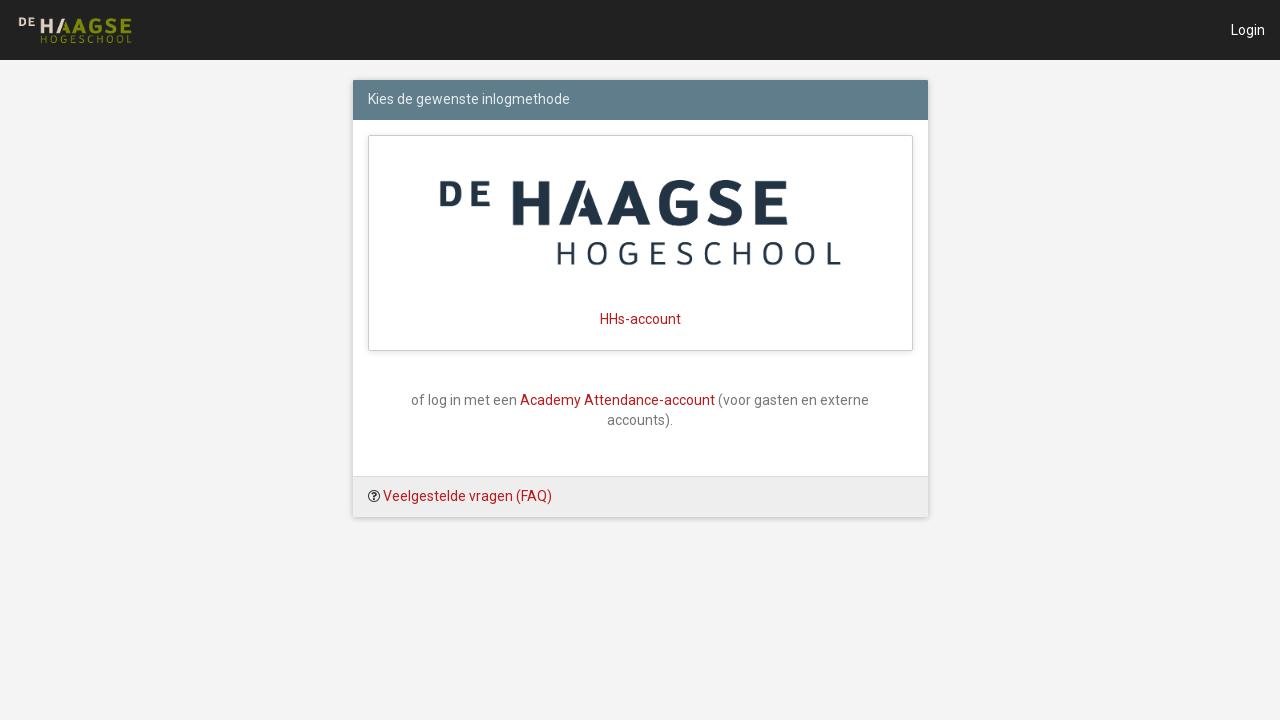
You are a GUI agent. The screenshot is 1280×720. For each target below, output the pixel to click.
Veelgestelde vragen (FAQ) (467, 496)
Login (1248, 30)
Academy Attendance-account (617, 400)
